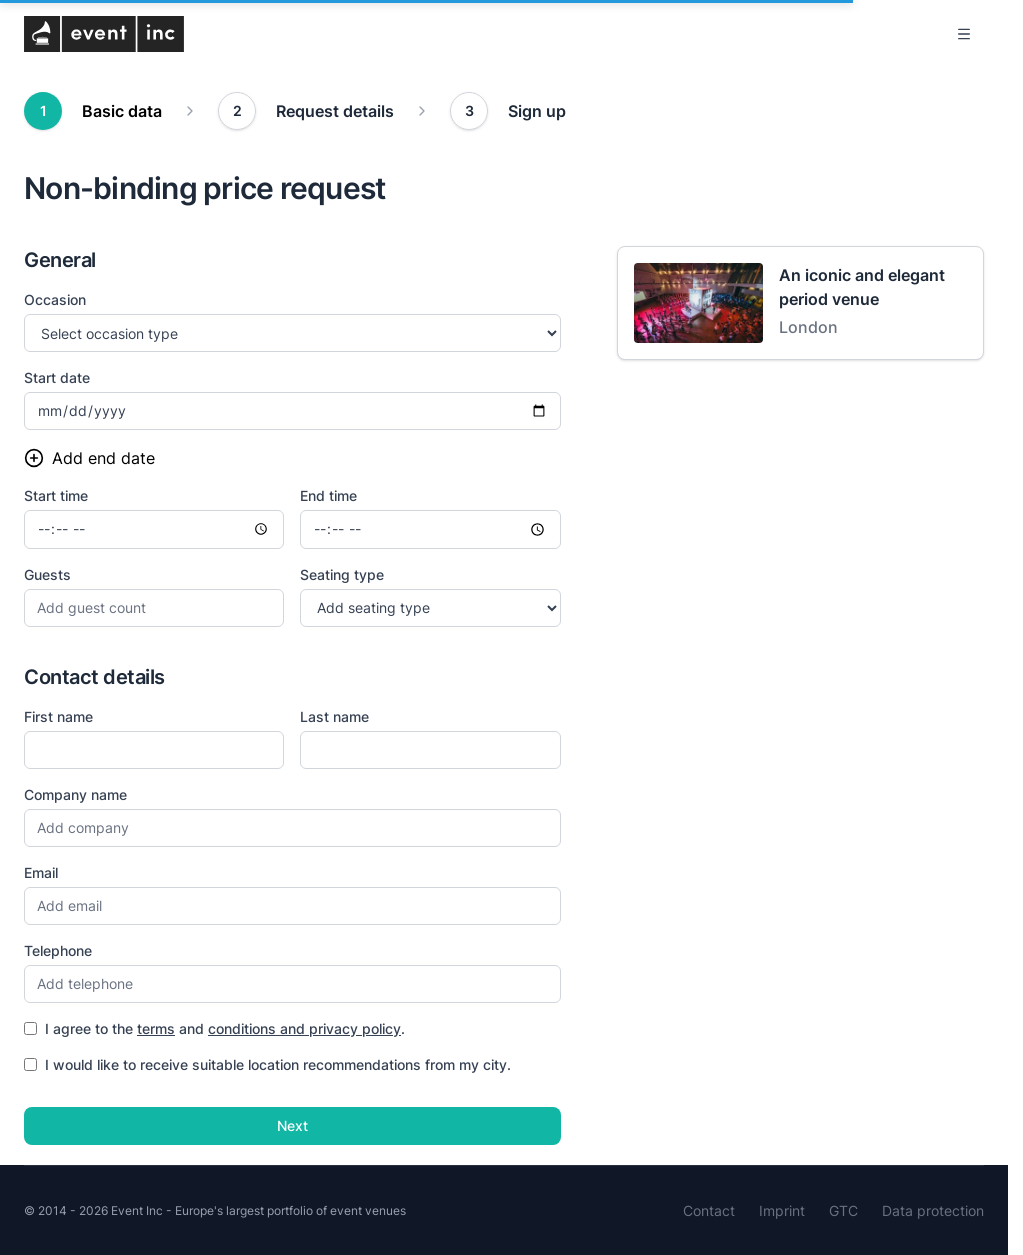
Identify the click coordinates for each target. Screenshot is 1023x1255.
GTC (843, 1210)
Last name (334, 716)
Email (41, 872)
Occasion (55, 299)
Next (292, 1125)
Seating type (342, 574)
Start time (56, 495)
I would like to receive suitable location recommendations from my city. (267, 1064)
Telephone (58, 950)
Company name (75, 794)
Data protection (933, 1210)
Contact (709, 1210)
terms (156, 1028)
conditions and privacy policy (304, 1028)
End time (328, 495)
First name (58, 716)
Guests (47, 574)
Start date (57, 377)
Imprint (782, 1210)
